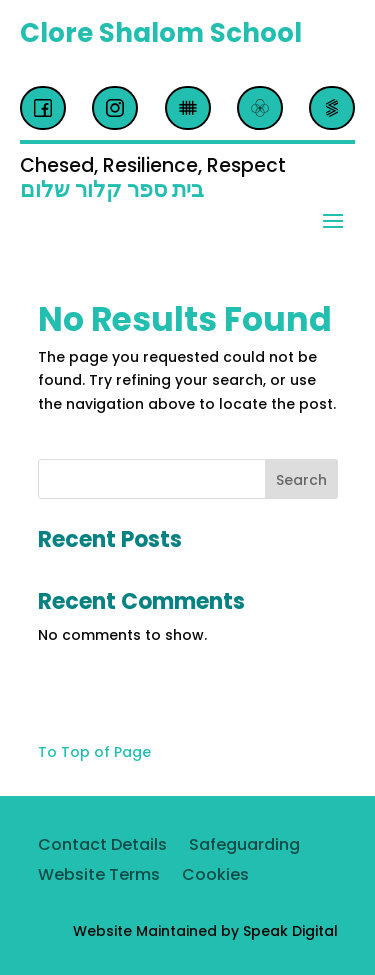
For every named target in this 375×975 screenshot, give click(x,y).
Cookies (215, 877)
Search (301, 480)
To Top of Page (94, 752)
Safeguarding (244, 847)
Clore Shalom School (161, 33)
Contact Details (102, 847)
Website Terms (99, 877)
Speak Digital (290, 931)
